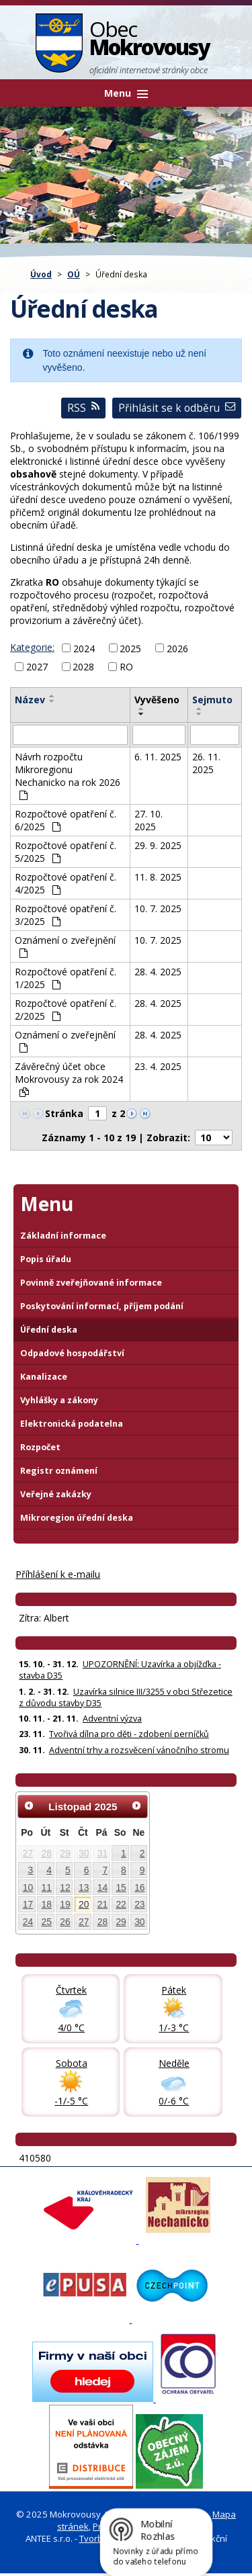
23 (139, 1904)
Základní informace (63, 1235)
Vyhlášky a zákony (59, 1400)
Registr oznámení (58, 1470)
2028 (83, 666)
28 (47, 1853)
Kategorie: (32, 647)
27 (28, 1853)
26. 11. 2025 (206, 763)
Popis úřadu (45, 1259)
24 (28, 1921)
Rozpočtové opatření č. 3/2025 (65, 915)
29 (65, 1853)
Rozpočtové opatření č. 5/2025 (65, 851)
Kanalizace (43, 1376)
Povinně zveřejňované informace (91, 1282)
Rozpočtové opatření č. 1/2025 (65, 978)
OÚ (73, 274)
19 (65, 1904)
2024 (84, 647)
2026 (177, 647)
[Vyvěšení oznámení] (159, 735)
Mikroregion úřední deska (76, 1517)
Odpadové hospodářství (72, 1353)
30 (84, 1853)
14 (102, 1887)
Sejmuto (212, 699)
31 (102, 1853)
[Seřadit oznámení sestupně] (52, 701)
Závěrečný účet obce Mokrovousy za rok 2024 (69, 1078)
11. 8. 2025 (157, 877)
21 (102, 1904)
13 (84, 1887)
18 (47, 1904)
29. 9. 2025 (157, 845)
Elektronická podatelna (71, 1423)
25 (47, 1921)
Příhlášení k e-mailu (57, 1574)
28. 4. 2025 (157, 971)
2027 (37, 666)
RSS (83, 408)
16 (139, 1887)
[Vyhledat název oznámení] (70, 735)
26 (65, 1921)
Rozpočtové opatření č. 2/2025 (65, 1009)
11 (47, 1887)
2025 (130, 647)
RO (126, 666)
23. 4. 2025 (157, 1066)
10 (28, 1887)
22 (121, 1904)
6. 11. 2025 (157, 756)
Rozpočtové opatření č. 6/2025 (65, 820)
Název (30, 699)
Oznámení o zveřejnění (65, 946)
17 (28, 1904)
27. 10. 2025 (148, 820)
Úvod (41, 274)
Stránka (64, 1113)
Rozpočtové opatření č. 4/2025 (65, 883)
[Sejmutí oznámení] (214, 735)
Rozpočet (40, 1447)
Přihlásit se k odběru (176, 408)
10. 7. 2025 (157, 908)
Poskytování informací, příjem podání (101, 1306)
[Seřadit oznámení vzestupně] (52, 696)
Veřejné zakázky (55, 1494)
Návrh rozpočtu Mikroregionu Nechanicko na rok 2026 (67, 775)
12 (65, 1887)
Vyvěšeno (156, 699)
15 (121, 1887)
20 (84, 1904)
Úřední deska (48, 1329)
